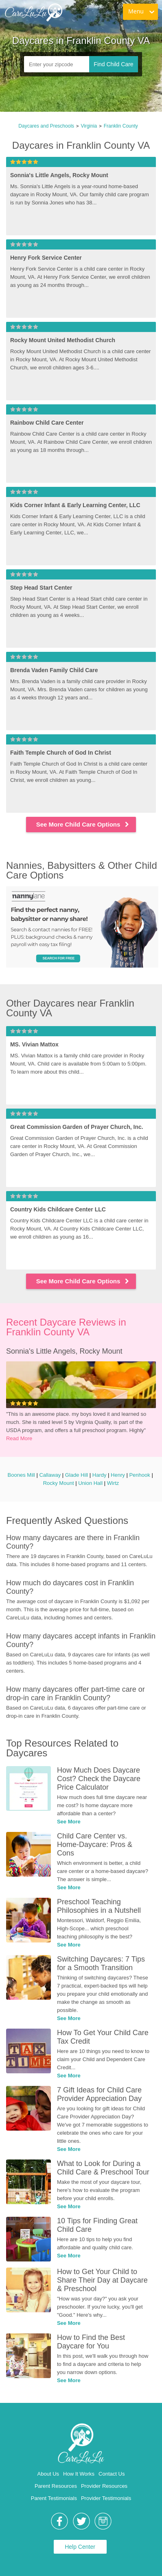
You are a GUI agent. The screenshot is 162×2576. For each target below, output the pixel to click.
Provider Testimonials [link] (106, 2498)
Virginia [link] (89, 126)
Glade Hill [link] (76, 1475)
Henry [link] (118, 1475)
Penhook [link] (139, 1475)
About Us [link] (48, 2474)
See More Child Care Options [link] (83, 824)
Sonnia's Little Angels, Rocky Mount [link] (64, 1351)
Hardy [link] (99, 1475)
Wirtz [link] (113, 1483)
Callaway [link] (50, 1475)
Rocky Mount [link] (58, 1483)
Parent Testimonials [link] (54, 2498)
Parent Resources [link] (56, 2486)
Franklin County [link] (121, 126)
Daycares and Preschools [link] (46, 126)
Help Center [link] (80, 2546)
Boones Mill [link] (21, 1475)
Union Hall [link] (90, 1483)
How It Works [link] (78, 2474)
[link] (33, 12)
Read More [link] (19, 1438)
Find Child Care (113, 64)
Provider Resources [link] (104, 2486)
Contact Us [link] (112, 2474)
